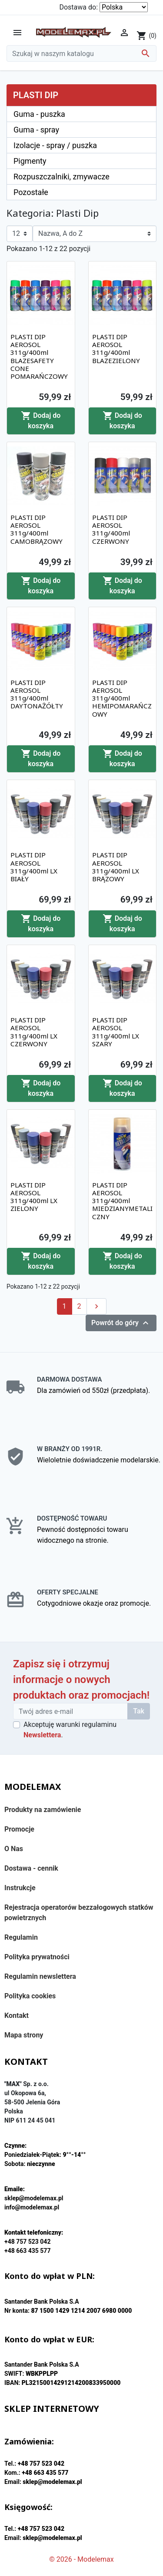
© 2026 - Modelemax (81, 2559)
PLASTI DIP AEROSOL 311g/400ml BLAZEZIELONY (116, 348)
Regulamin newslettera (40, 1976)
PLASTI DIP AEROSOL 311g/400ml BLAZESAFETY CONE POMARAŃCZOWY (39, 356)
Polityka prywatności (37, 1957)
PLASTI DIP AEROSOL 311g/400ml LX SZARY (115, 1031)
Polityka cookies (30, 1996)
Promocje (19, 1829)
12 (16, 233)
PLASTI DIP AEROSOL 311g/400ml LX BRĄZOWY (115, 866)
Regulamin (21, 1937)
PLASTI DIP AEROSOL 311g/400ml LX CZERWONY (33, 1031)
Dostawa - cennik (31, 1868)
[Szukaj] (81, 53)
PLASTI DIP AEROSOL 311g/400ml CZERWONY (111, 529)
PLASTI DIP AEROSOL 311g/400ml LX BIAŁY (33, 866)
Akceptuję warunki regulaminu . (69, 1729)
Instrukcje (20, 1888)
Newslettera (42, 1735)
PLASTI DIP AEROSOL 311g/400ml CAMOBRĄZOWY (36, 529)
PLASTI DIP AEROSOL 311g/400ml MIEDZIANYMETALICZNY (122, 1201)
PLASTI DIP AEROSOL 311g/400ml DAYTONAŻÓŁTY (36, 694)
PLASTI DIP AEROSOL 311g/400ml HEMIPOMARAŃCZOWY (122, 698)
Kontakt (16, 2015)
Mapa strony (23, 2035)
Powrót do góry (121, 1323)
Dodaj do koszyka (40, 420)
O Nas (13, 1849)
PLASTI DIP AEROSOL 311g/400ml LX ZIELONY (33, 1197)
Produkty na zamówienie (42, 1810)
